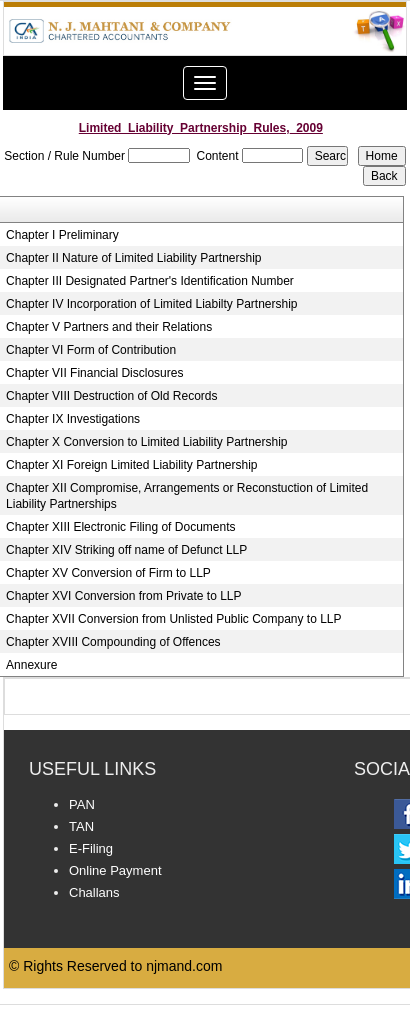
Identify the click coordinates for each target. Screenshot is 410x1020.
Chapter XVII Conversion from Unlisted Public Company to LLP (174, 619)
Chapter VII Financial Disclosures (94, 373)
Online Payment (115, 870)
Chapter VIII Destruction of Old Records (111, 396)
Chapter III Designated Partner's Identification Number (150, 281)
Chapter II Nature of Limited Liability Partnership (133, 258)
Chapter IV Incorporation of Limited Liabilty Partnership (152, 304)
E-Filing (91, 848)
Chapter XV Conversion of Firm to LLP (108, 573)
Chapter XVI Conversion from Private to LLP (123, 596)
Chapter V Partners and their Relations (109, 327)
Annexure (31, 665)
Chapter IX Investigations (73, 419)
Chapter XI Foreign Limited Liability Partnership (131, 465)
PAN (82, 804)
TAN (81, 826)
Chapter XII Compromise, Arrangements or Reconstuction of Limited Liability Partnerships (187, 496)
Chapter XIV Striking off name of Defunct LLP (126, 550)
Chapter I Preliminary (62, 235)
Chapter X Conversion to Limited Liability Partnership (146, 442)
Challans (94, 892)
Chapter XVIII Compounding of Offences (113, 642)
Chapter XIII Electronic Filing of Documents (120, 527)
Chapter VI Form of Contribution (91, 350)
